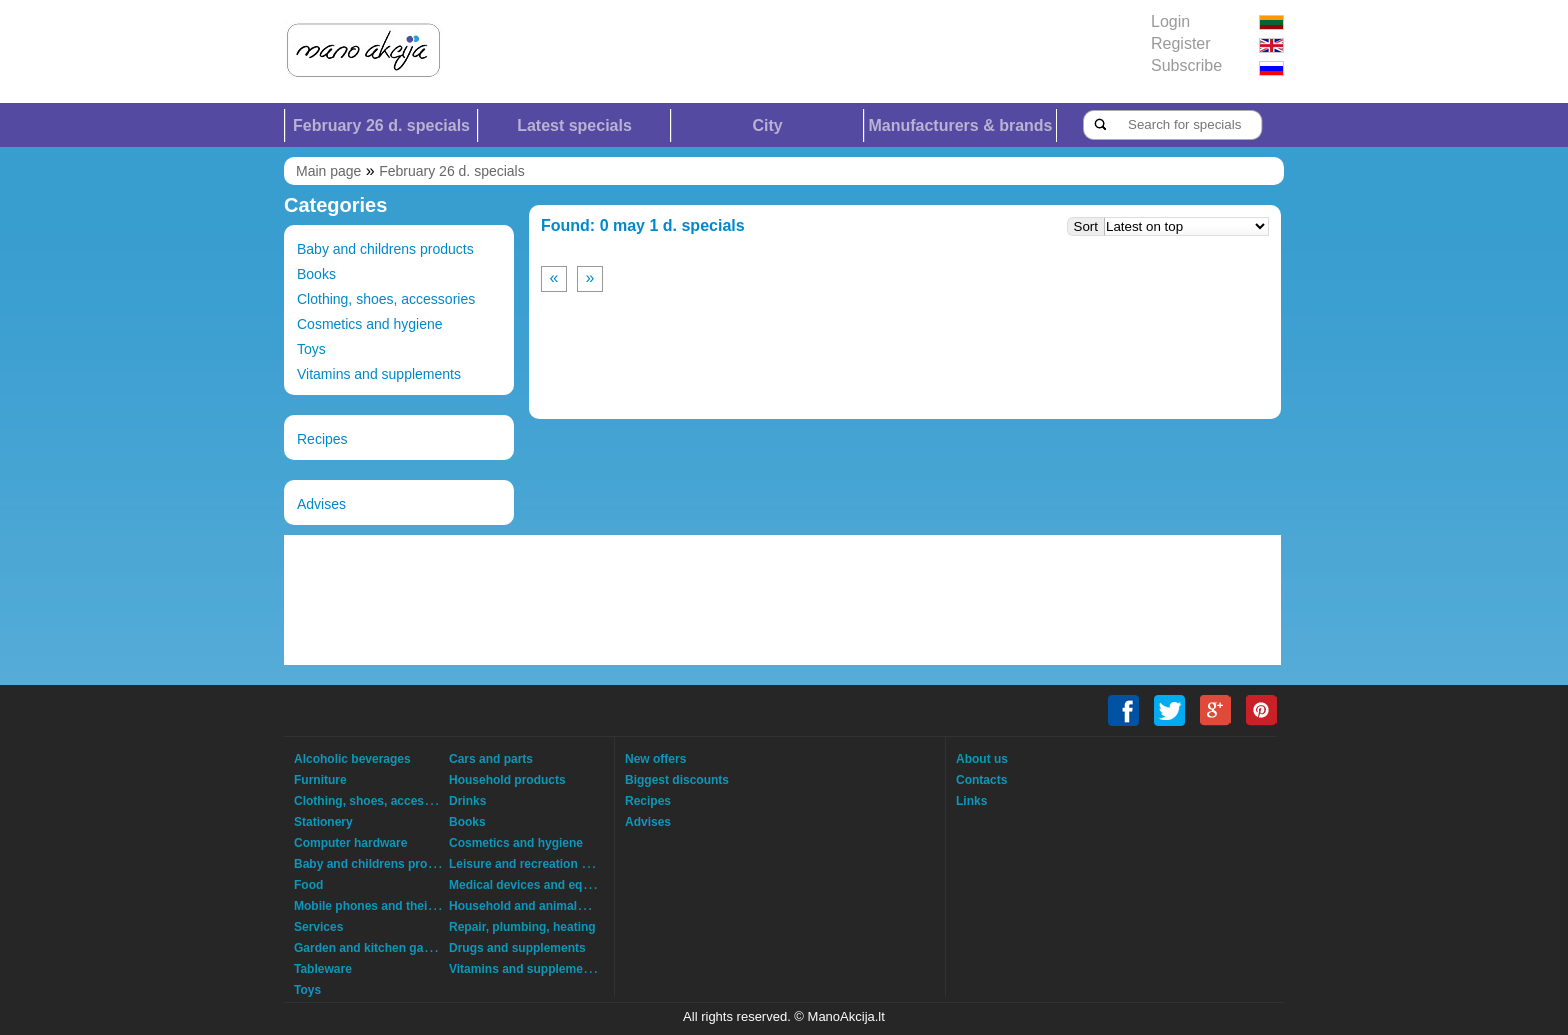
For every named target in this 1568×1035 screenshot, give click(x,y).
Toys (311, 349)
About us (982, 759)
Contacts (981, 780)
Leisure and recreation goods (533, 864)
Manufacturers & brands (960, 125)
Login (1170, 21)
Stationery (323, 822)
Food (308, 885)
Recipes (322, 439)
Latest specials (574, 125)
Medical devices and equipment (539, 885)
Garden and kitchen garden (371, 948)
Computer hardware (350, 843)
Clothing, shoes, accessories (386, 299)
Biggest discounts (677, 780)
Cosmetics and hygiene (370, 324)
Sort (1086, 226)
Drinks (467, 801)
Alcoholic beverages (352, 759)
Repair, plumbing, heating (522, 927)
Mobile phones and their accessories (399, 906)
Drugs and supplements (517, 948)
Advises (321, 504)
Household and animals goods (536, 906)
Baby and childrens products (385, 249)
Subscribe (1186, 65)
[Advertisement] (783, 600)
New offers (655, 759)
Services (318, 927)
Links (971, 801)
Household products (507, 780)
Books (316, 274)
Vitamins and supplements (379, 374)
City (767, 125)
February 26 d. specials (381, 125)
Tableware (323, 969)
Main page (328, 171)
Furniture (320, 780)
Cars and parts (491, 759)
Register (1181, 43)
